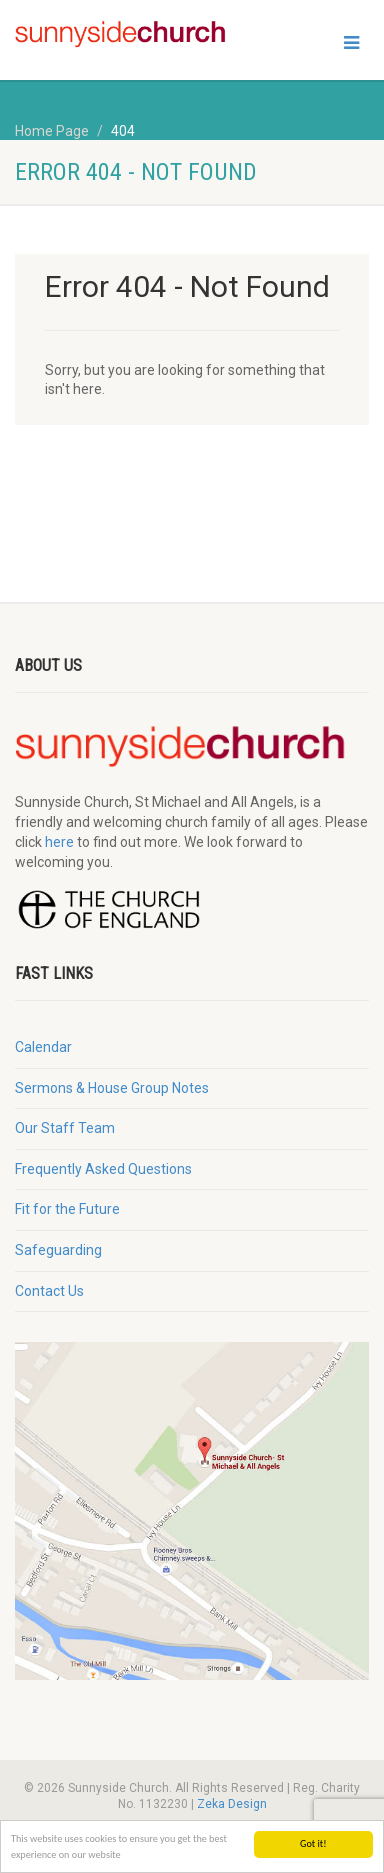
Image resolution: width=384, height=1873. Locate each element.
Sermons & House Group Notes (112, 1088)
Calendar (43, 1047)
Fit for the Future (67, 1209)
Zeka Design (232, 1804)
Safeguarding (58, 1250)
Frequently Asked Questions (103, 1169)
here (59, 842)
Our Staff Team (65, 1128)
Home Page (52, 131)
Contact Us (49, 1291)
